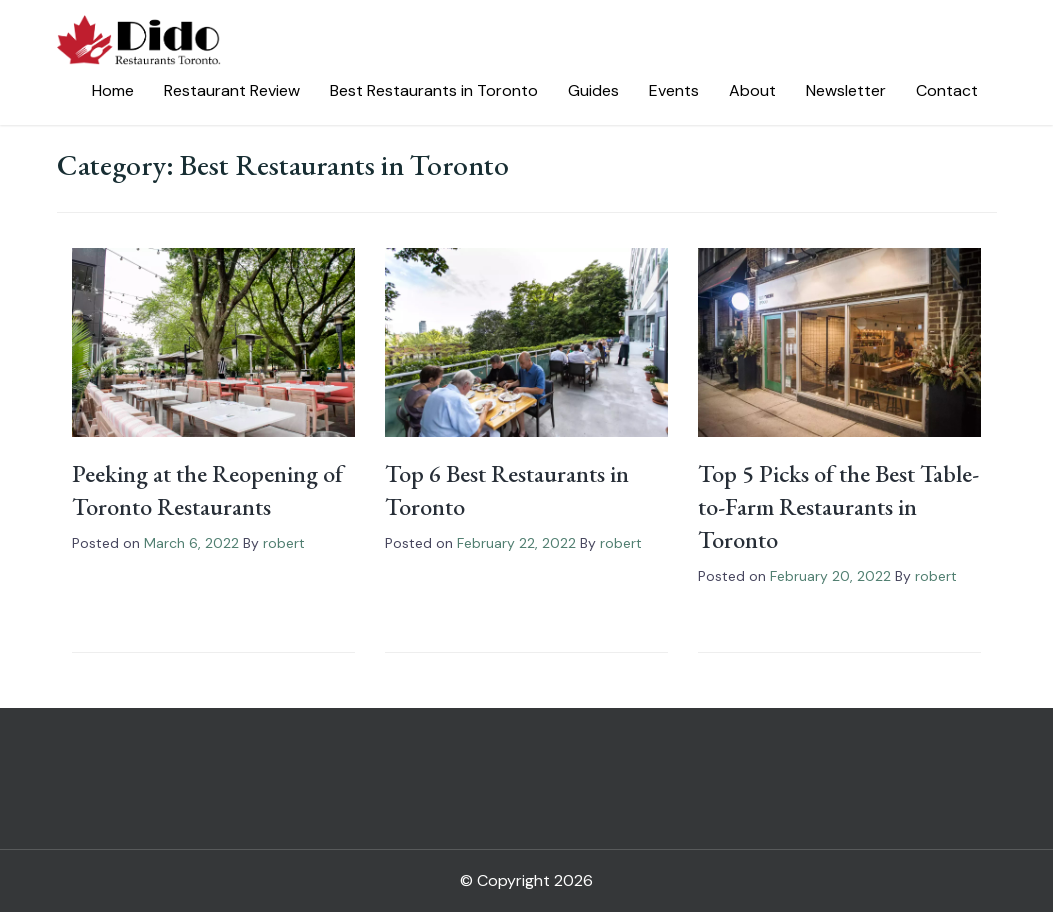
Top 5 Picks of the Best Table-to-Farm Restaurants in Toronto (838, 506)
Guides (593, 90)
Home (113, 90)
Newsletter (846, 90)
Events (674, 90)
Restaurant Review (232, 90)
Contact (947, 90)
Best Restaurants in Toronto (434, 90)
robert (284, 543)
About (752, 90)
